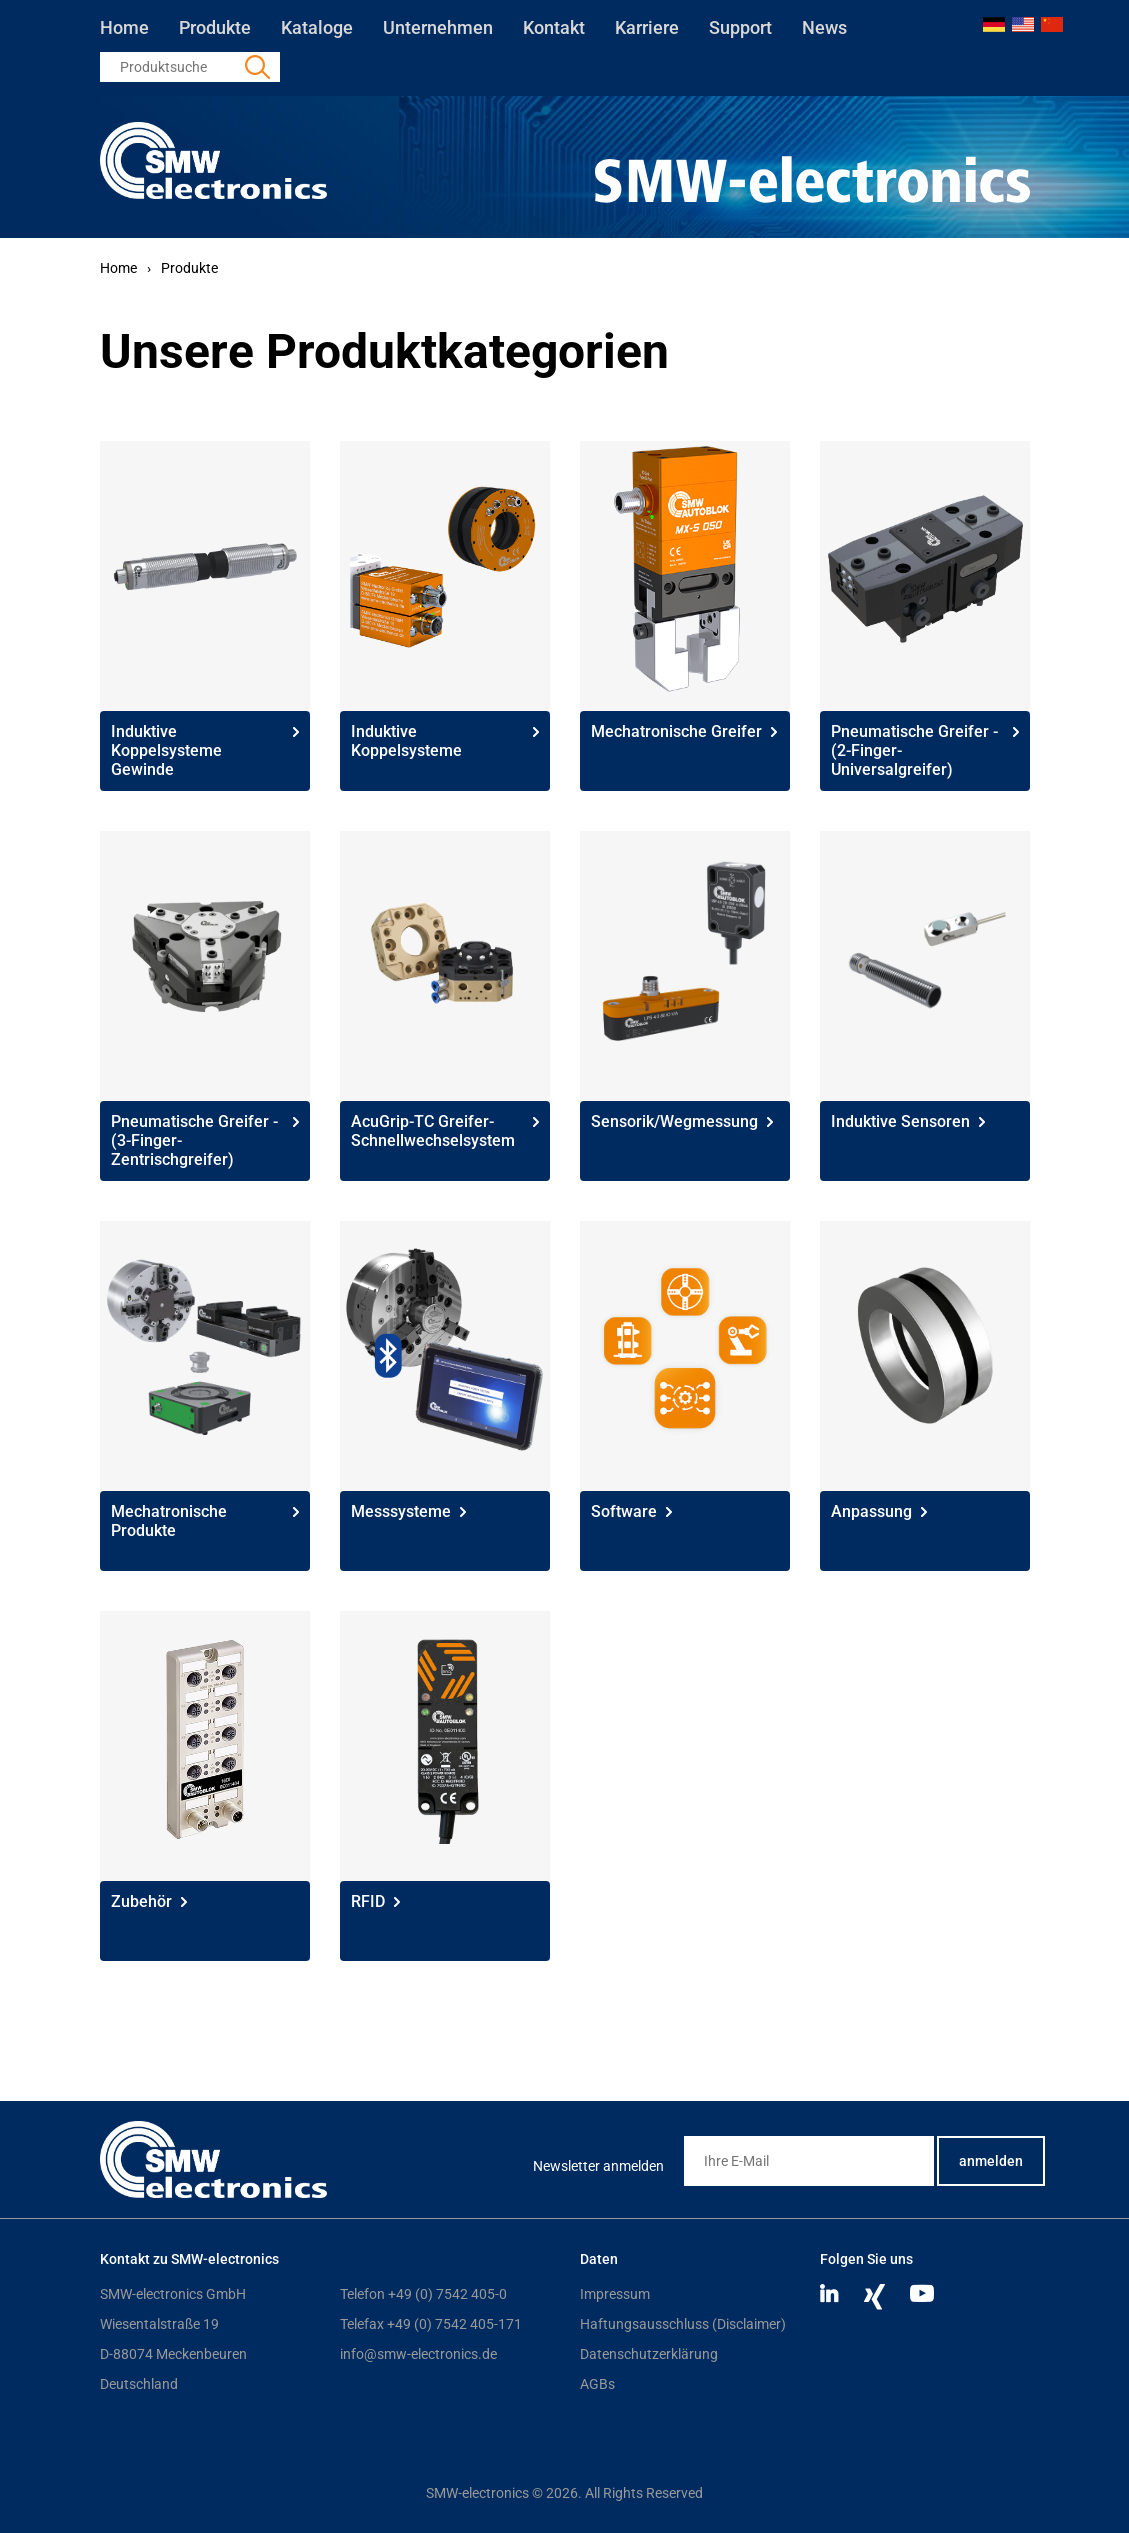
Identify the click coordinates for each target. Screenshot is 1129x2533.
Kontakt (554, 27)
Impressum (615, 2294)
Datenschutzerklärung (649, 2354)
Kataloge (317, 27)
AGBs (597, 2384)
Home (124, 27)
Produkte (215, 27)
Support (740, 27)
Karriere (647, 27)
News (824, 27)
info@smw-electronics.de (418, 2354)
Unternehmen (438, 27)
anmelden (991, 2161)
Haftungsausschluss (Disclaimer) (683, 2324)
